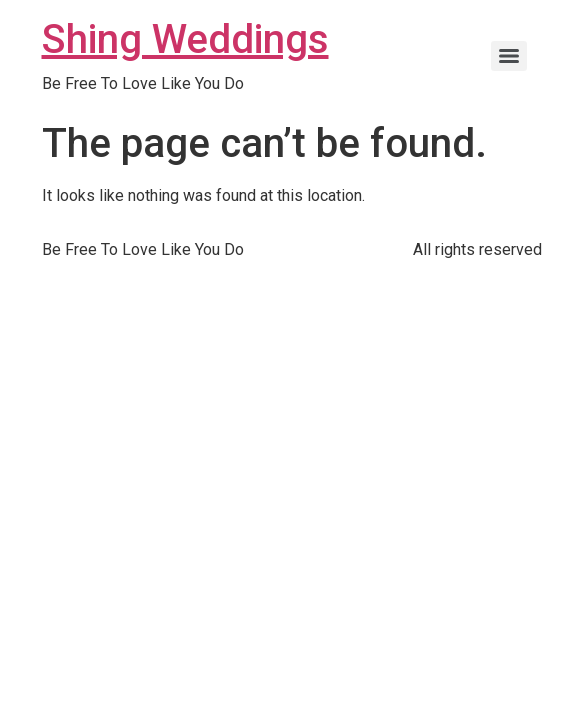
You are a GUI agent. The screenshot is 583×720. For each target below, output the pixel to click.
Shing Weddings (185, 39)
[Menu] (509, 56)
